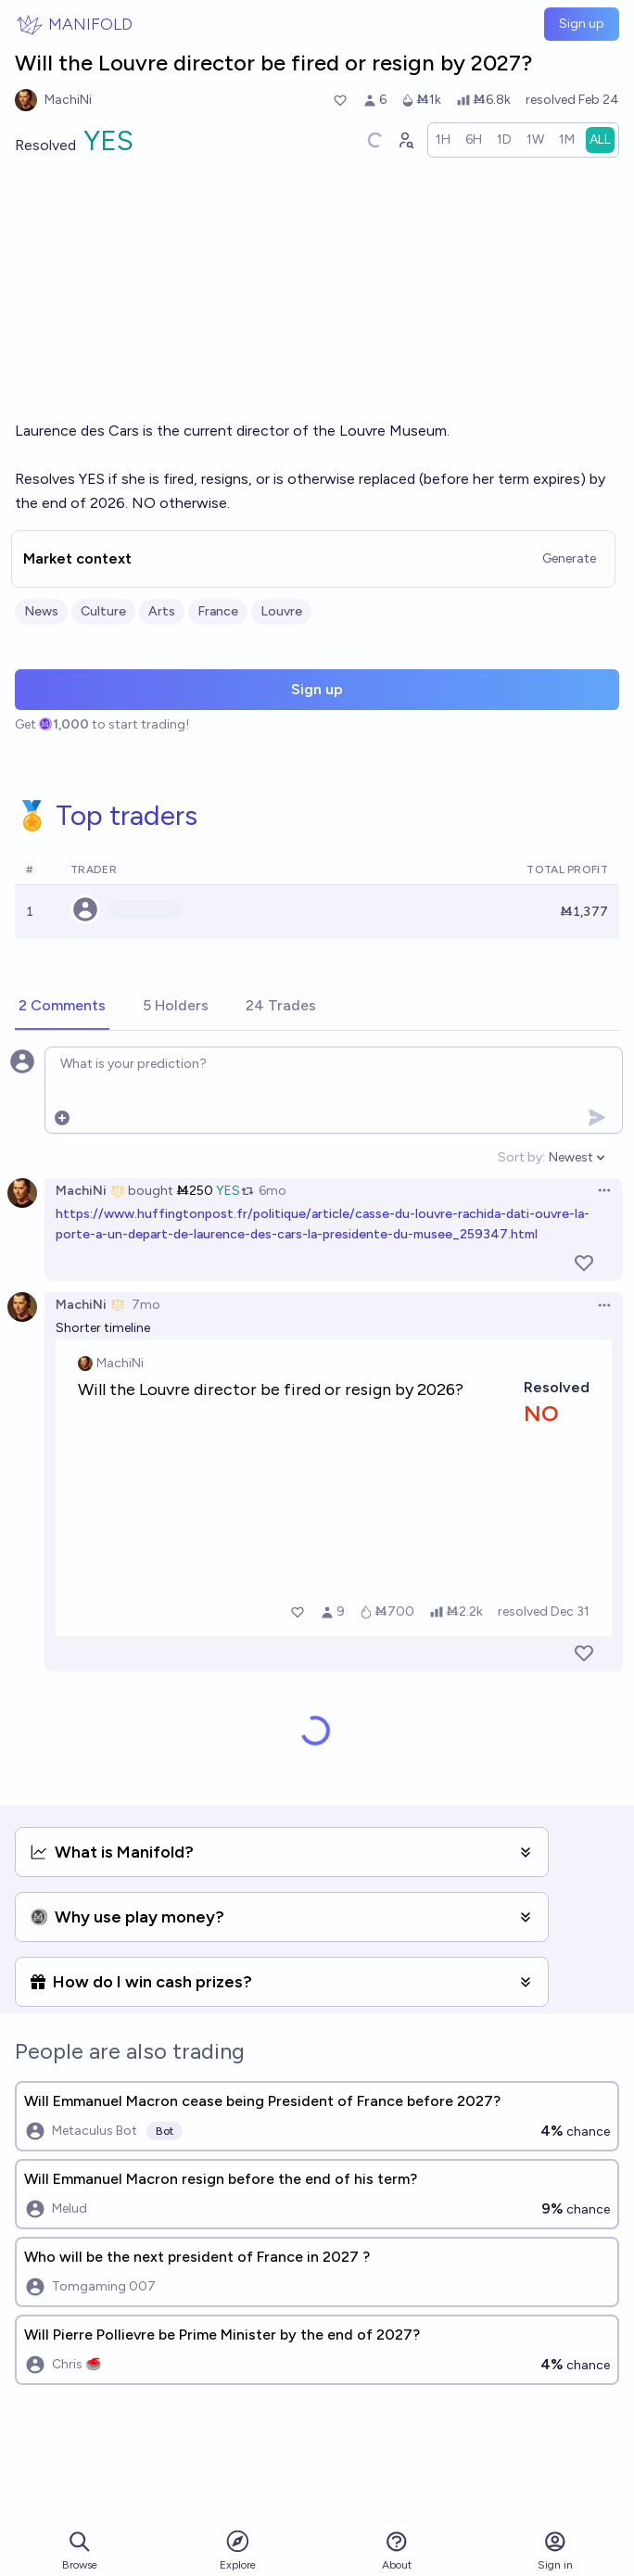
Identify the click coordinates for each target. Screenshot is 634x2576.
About (397, 2550)
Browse (79, 2550)
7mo (146, 1305)
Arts (161, 611)
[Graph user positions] (405, 140)
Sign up (581, 24)
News (41, 611)
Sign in (555, 2550)
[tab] (62, 1006)
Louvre (281, 611)
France (217, 611)
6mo (272, 1191)
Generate (569, 558)
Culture (103, 611)
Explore (238, 2549)
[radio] (443, 140)
